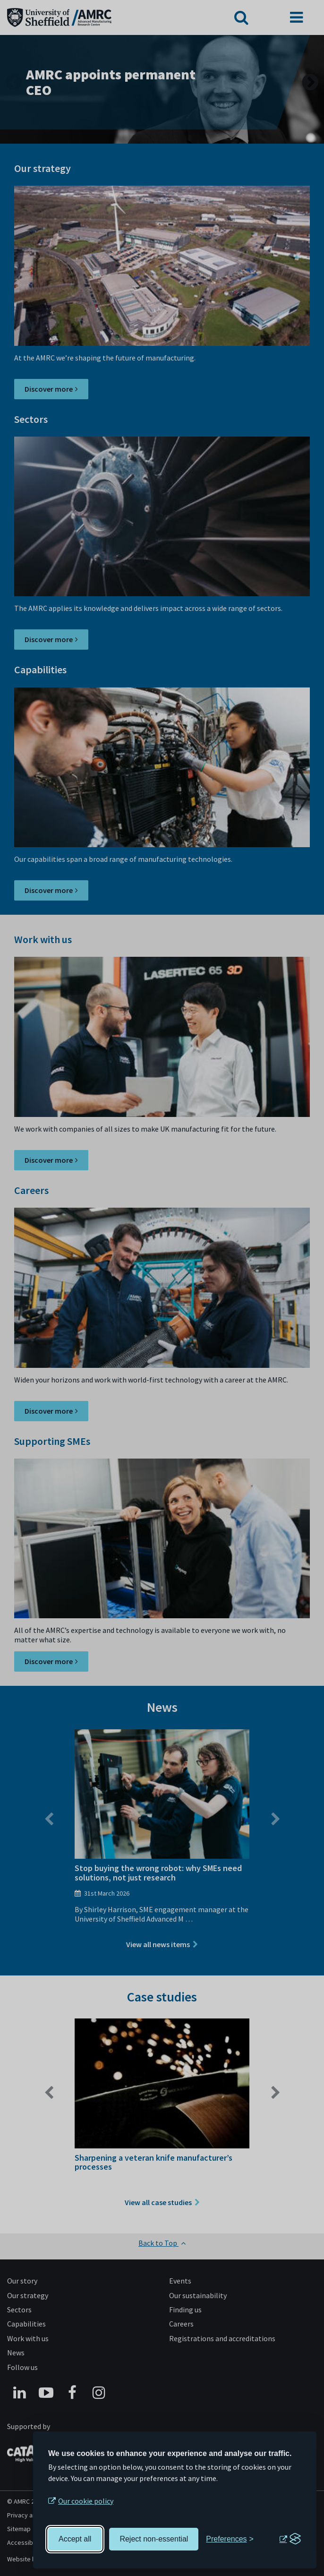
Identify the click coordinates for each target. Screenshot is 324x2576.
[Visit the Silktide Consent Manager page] (290, 2539)
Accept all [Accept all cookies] (75, 2539)
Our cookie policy (85, 2501)
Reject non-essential (153, 2539)
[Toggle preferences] (230, 2539)
